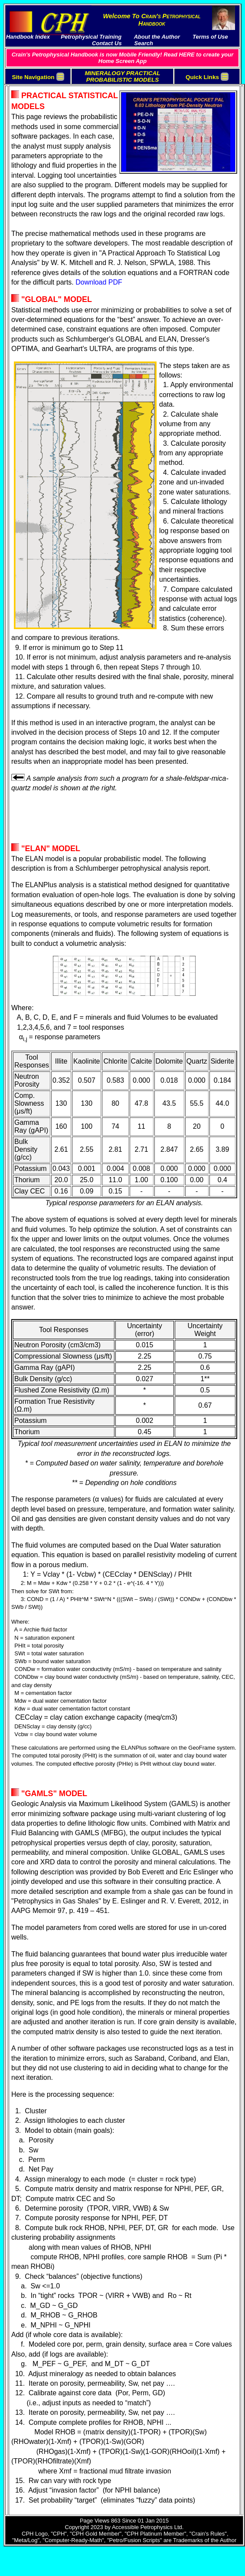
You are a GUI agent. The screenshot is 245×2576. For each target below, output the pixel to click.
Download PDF (98, 282)
